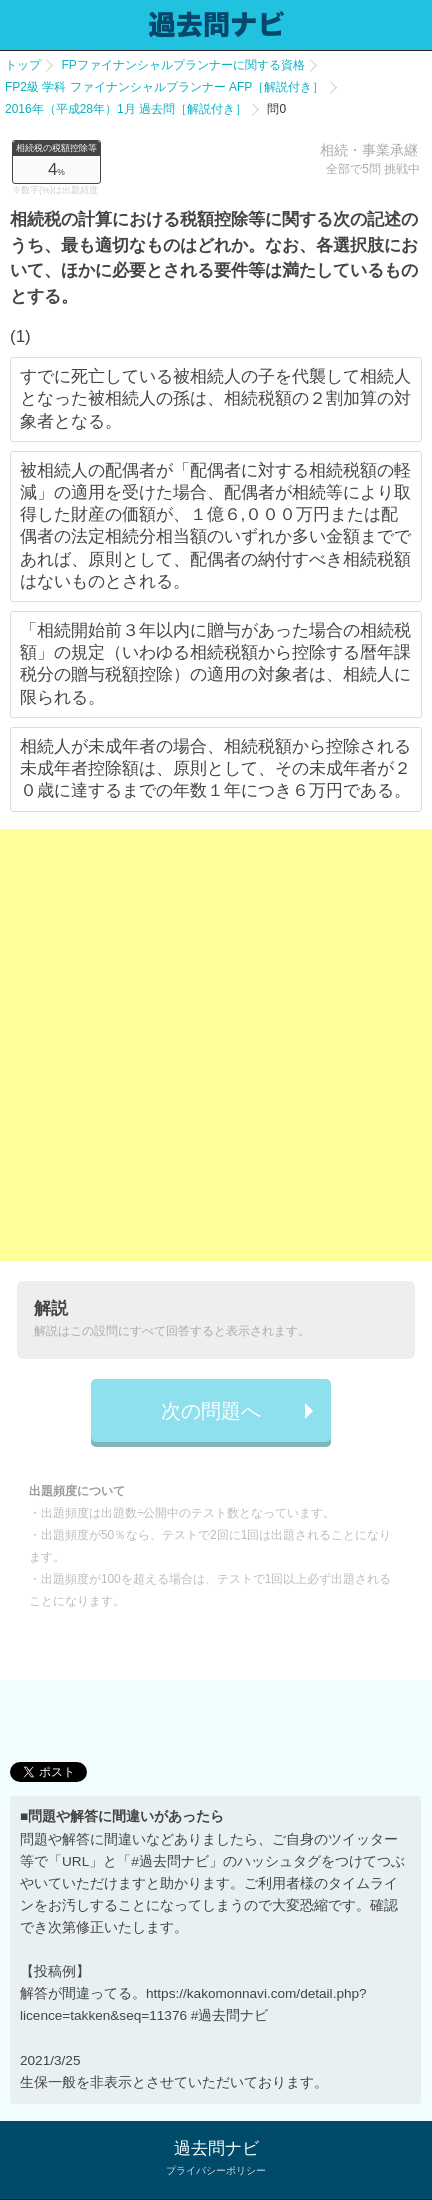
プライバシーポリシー (216, 2170)
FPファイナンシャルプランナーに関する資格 (182, 65)
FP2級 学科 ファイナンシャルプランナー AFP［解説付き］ (164, 87)
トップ (23, 65)
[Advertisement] (216, 1045)
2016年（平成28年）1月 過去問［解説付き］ (126, 109)
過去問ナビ (216, 2148)
